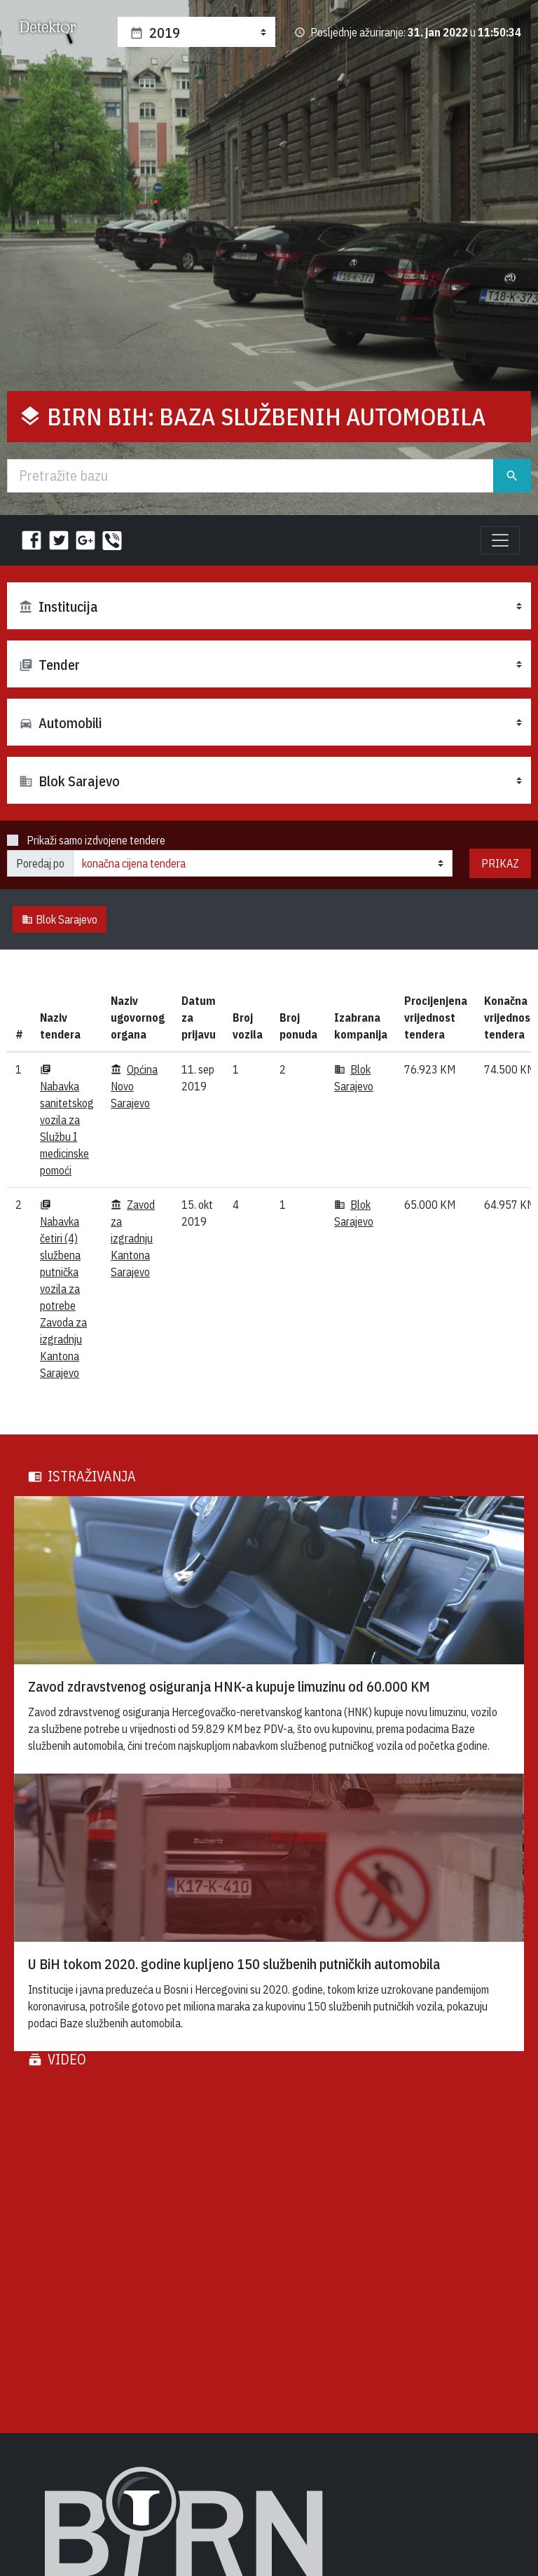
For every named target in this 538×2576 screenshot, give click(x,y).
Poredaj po (40, 863)
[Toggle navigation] (500, 540)
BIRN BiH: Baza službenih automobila (266, 416)
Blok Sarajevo (59, 919)
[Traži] (250, 476)
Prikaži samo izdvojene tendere (96, 840)
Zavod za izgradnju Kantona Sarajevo (133, 1238)
